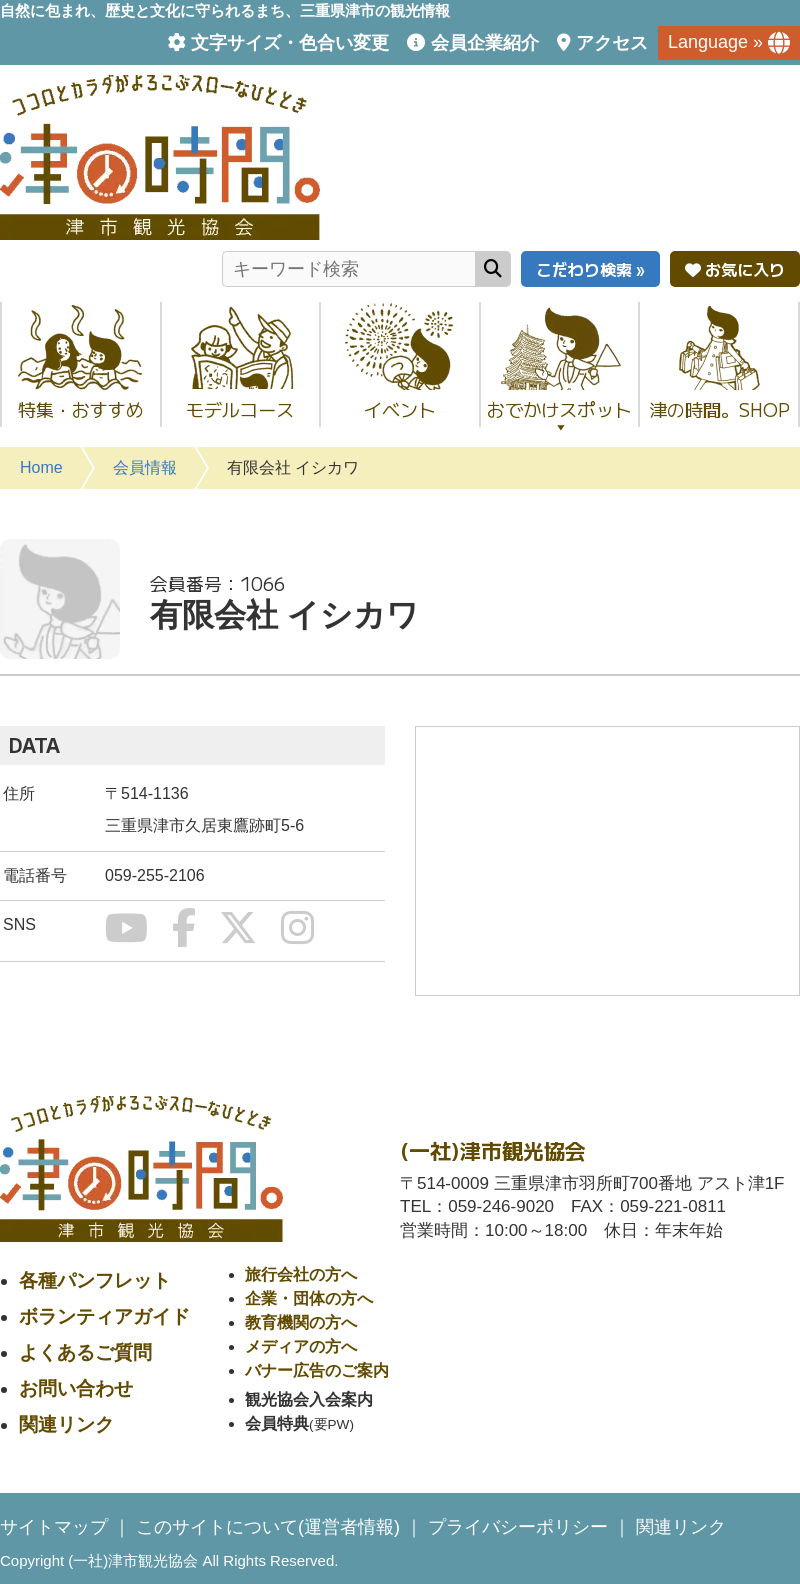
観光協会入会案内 (309, 1399)
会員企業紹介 (485, 43)
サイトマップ (54, 1527)
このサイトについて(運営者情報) (268, 1527)
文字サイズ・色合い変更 (290, 43)
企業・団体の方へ (309, 1298)
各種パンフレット (95, 1280)
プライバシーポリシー (518, 1527)
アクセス (612, 43)
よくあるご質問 (85, 1352)
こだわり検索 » (590, 269)
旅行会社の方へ (301, 1274)
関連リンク (66, 1424)
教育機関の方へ (301, 1322)
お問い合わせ (76, 1388)
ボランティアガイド (104, 1316)
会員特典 (277, 1423)
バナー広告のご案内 (317, 1370)
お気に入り (735, 269)
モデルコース (240, 409)
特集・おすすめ (81, 409)
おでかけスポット (559, 415)
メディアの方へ (301, 1346)
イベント (400, 409)
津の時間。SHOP (719, 409)
